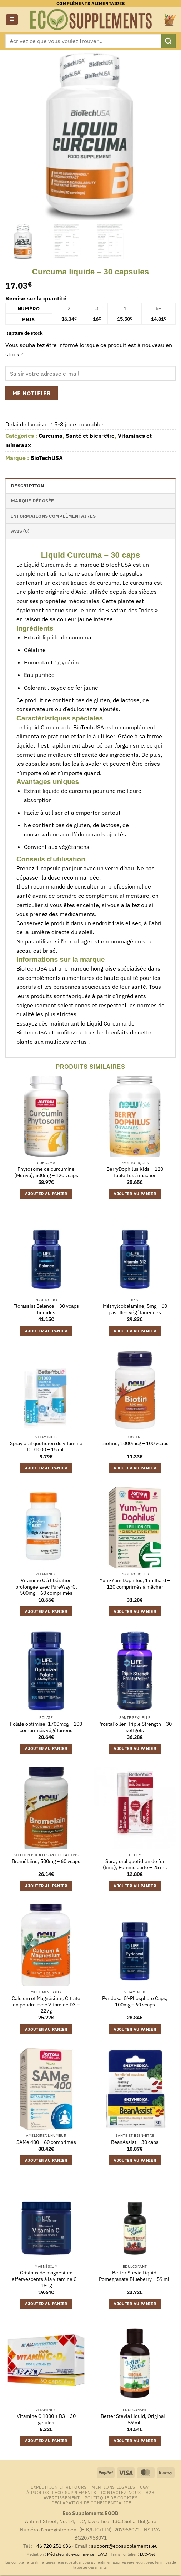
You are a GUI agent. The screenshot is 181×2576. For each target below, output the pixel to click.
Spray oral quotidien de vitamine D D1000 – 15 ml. (46, 1447)
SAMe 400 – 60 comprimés (46, 2142)
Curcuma (50, 435)
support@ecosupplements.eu (124, 2545)
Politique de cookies (111, 2497)
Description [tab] (27, 486)
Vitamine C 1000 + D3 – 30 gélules (46, 2419)
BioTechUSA (46, 457)
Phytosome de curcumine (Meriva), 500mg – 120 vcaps (46, 1172)
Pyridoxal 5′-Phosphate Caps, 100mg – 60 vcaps (134, 2001)
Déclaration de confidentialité (91, 2502)
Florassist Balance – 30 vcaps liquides (46, 1309)
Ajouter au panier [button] (46, 1193)
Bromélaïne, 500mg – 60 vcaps (46, 1861)
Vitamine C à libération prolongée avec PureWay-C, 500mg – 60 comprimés (46, 1587)
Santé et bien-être (90, 435)
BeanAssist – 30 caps (135, 2142)
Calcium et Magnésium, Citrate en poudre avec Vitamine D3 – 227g (46, 2004)
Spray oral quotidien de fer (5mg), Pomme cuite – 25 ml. (135, 1864)
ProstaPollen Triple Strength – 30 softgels (135, 1727)
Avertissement (62, 2497)
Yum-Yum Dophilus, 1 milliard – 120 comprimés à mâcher (135, 1584)
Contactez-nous (121, 2492)
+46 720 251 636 (52, 2545)
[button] (12, 20)
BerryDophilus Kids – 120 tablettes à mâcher (134, 1172)
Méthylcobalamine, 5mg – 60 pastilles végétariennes (135, 1309)
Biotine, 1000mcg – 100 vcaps (135, 1444)
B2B (150, 2492)
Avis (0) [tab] (20, 531)
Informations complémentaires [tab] (53, 516)
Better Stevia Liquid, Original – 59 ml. (135, 2419)
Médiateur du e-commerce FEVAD (77, 2554)
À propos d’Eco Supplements (61, 2492)
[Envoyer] (168, 41)
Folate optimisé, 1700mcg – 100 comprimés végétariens (46, 1727)
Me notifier (31, 393)
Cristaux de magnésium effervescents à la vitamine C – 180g (46, 2279)
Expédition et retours (59, 2487)
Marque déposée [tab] (32, 501)
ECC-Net (147, 2554)
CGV (144, 2487)
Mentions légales (113, 2487)
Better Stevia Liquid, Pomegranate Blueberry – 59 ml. (135, 2276)
